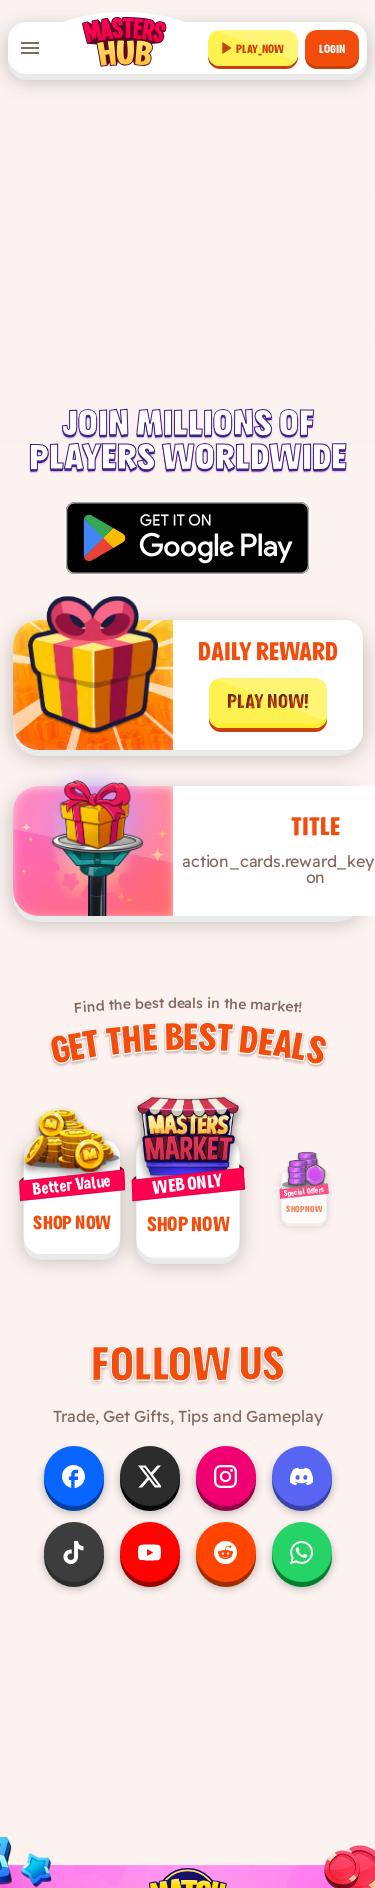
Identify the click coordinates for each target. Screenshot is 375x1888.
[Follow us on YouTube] (150, 1567)
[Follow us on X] (150, 1491)
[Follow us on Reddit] (226, 1567)
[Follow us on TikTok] (74, 1567)
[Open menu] (30, 48)
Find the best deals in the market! (187, 998)
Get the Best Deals (188, 1040)
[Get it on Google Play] (187, 538)
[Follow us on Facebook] (74, 1491)
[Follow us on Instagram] (226, 1491)
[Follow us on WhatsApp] (302, 1567)
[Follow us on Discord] (302, 1491)
